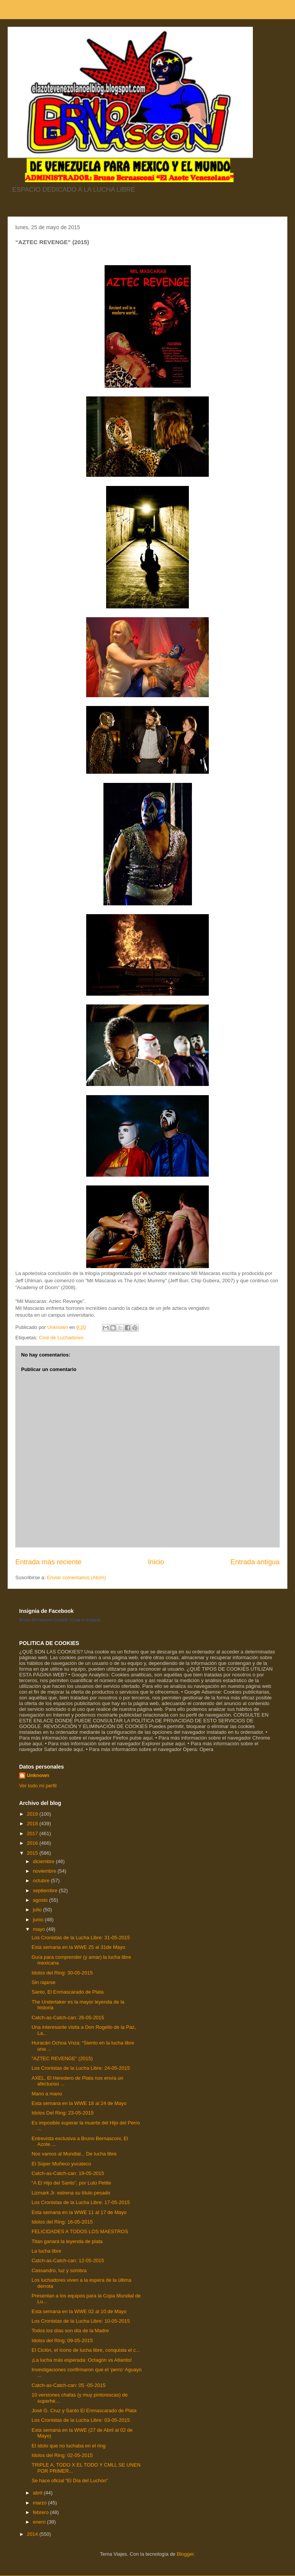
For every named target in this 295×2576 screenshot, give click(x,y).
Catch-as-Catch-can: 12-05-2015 (67, 2260)
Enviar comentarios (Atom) (76, 1577)
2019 (33, 1814)
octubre (42, 1880)
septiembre (46, 1890)
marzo (40, 2503)
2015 (33, 1853)
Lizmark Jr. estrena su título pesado (70, 2193)
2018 (33, 1823)
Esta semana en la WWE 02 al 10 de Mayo (78, 2311)
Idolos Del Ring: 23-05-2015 (62, 2113)
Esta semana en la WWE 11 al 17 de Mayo (78, 2212)
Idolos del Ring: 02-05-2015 (62, 2455)
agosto (41, 1900)
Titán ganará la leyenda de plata (66, 2241)
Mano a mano (46, 2094)
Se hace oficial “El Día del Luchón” (69, 2480)
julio (38, 1909)
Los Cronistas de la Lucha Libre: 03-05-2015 (80, 2420)
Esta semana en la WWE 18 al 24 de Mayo (78, 2103)
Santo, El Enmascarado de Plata (67, 1992)
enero (40, 2522)
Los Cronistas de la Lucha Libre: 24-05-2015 (80, 2068)
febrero (41, 2512)
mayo (39, 1929)
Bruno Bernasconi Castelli (43, 1619)
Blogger (185, 2554)
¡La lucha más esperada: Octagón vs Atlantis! (81, 2360)
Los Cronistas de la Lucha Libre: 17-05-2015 (80, 2202)
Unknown (38, 1775)
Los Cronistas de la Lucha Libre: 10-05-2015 (80, 2321)
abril (38, 2493)
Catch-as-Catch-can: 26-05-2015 (67, 2017)
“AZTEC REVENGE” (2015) (62, 2058)
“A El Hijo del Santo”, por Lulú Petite (71, 2183)
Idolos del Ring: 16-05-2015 (62, 2222)
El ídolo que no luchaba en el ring (68, 2446)
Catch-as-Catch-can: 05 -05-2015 (68, 2385)
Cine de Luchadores (61, 1337)
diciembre (44, 1861)
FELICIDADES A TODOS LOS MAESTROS (79, 2231)
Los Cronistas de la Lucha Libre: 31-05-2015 (80, 1937)
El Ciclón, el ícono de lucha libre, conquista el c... (85, 2350)
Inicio (156, 1562)
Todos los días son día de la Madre (70, 2330)
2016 (33, 1843)
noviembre (45, 1871)
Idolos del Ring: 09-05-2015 (62, 2340)
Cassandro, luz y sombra (59, 2270)
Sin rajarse (43, 1982)
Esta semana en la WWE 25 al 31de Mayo (78, 1947)
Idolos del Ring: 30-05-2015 (62, 1973)
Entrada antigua (255, 1562)
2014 (33, 2534)
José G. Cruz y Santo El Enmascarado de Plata (83, 2410)
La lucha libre (46, 2251)
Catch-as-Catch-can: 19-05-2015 (67, 2173)
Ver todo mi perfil (38, 1786)
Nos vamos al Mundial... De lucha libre (73, 2154)
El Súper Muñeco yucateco (61, 2164)
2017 (33, 1833)
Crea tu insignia (85, 1619)
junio (39, 1919)
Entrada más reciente (48, 1562)
